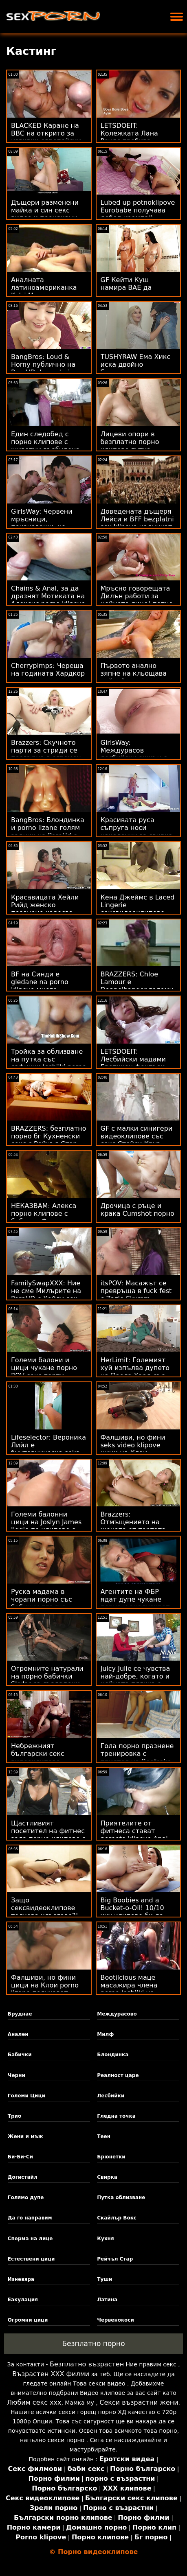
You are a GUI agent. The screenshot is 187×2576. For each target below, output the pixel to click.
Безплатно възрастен (87, 2364)
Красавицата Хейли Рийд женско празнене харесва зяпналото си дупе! (45, 908)
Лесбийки (110, 2096)
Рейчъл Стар (115, 2259)
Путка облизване (121, 2197)
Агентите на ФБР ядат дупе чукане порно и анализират (135, 1599)
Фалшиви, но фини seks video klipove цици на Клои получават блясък (133, 1449)
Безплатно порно (93, 2344)
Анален (18, 2034)
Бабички (20, 2054)
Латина (107, 2299)
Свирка (107, 2177)
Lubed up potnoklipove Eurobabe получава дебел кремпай (138, 210)
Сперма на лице (30, 2238)
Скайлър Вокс (116, 2218)
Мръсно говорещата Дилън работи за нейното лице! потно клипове (137, 599)
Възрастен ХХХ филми (50, 2374)
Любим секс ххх (34, 2402)
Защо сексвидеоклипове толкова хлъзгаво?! (44, 1907)
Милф (105, 2034)
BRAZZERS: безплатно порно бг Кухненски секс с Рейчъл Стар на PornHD (48, 1140)
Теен (103, 2136)
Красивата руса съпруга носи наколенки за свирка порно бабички (137, 831)
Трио (14, 2116)
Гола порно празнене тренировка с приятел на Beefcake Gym (137, 1757)
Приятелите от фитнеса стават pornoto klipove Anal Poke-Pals (134, 1834)
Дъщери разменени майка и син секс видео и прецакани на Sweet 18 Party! (45, 214)
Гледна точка (116, 2116)
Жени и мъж (25, 2136)
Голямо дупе (26, 2197)
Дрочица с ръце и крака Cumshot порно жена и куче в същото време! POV (137, 1217)
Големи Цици (26, 2096)
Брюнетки (111, 2157)
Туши (104, 2279)
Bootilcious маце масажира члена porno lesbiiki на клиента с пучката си (137, 1989)
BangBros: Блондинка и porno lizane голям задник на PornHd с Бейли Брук (47, 831)
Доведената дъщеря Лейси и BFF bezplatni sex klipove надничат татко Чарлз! (137, 523)
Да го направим (30, 2218)
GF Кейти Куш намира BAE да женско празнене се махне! (135, 291)
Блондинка (112, 2054)
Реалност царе (118, 2075)
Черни (16, 2075)
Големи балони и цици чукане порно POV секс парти (44, 1367)
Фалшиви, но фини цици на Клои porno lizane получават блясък (45, 1989)
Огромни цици (28, 2320)
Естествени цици (31, 2259)
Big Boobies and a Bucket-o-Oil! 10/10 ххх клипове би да (132, 1907)
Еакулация (23, 2299)
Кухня (105, 2238)
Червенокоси (115, 2320)
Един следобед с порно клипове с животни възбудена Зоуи (45, 445)
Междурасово (116, 2014)
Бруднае (20, 2014)
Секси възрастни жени (138, 2402)
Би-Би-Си (20, 2157)
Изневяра (21, 2279)
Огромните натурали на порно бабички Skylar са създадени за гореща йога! (47, 1680)
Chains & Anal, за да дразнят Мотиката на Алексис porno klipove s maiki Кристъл (48, 599)
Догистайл (22, 2177)
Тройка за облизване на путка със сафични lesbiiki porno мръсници (48, 1063)
